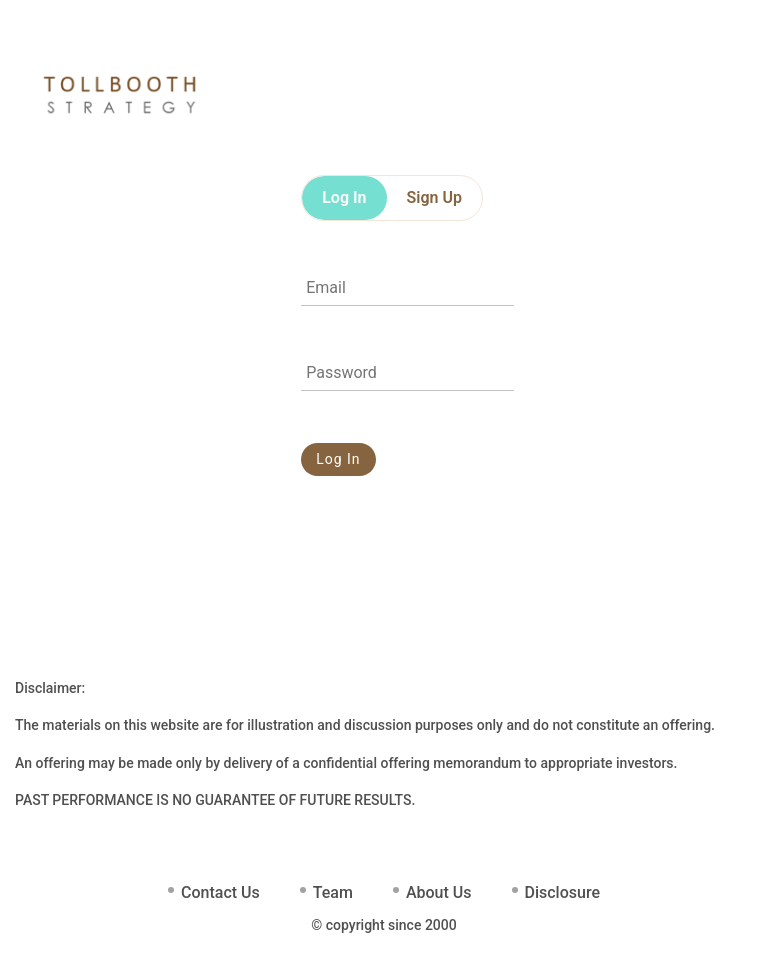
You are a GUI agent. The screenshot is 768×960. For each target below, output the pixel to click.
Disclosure (562, 892)
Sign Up (434, 197)
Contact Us (220, 892)
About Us (439, 892)
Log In (344, 197)
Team (333, 892)
